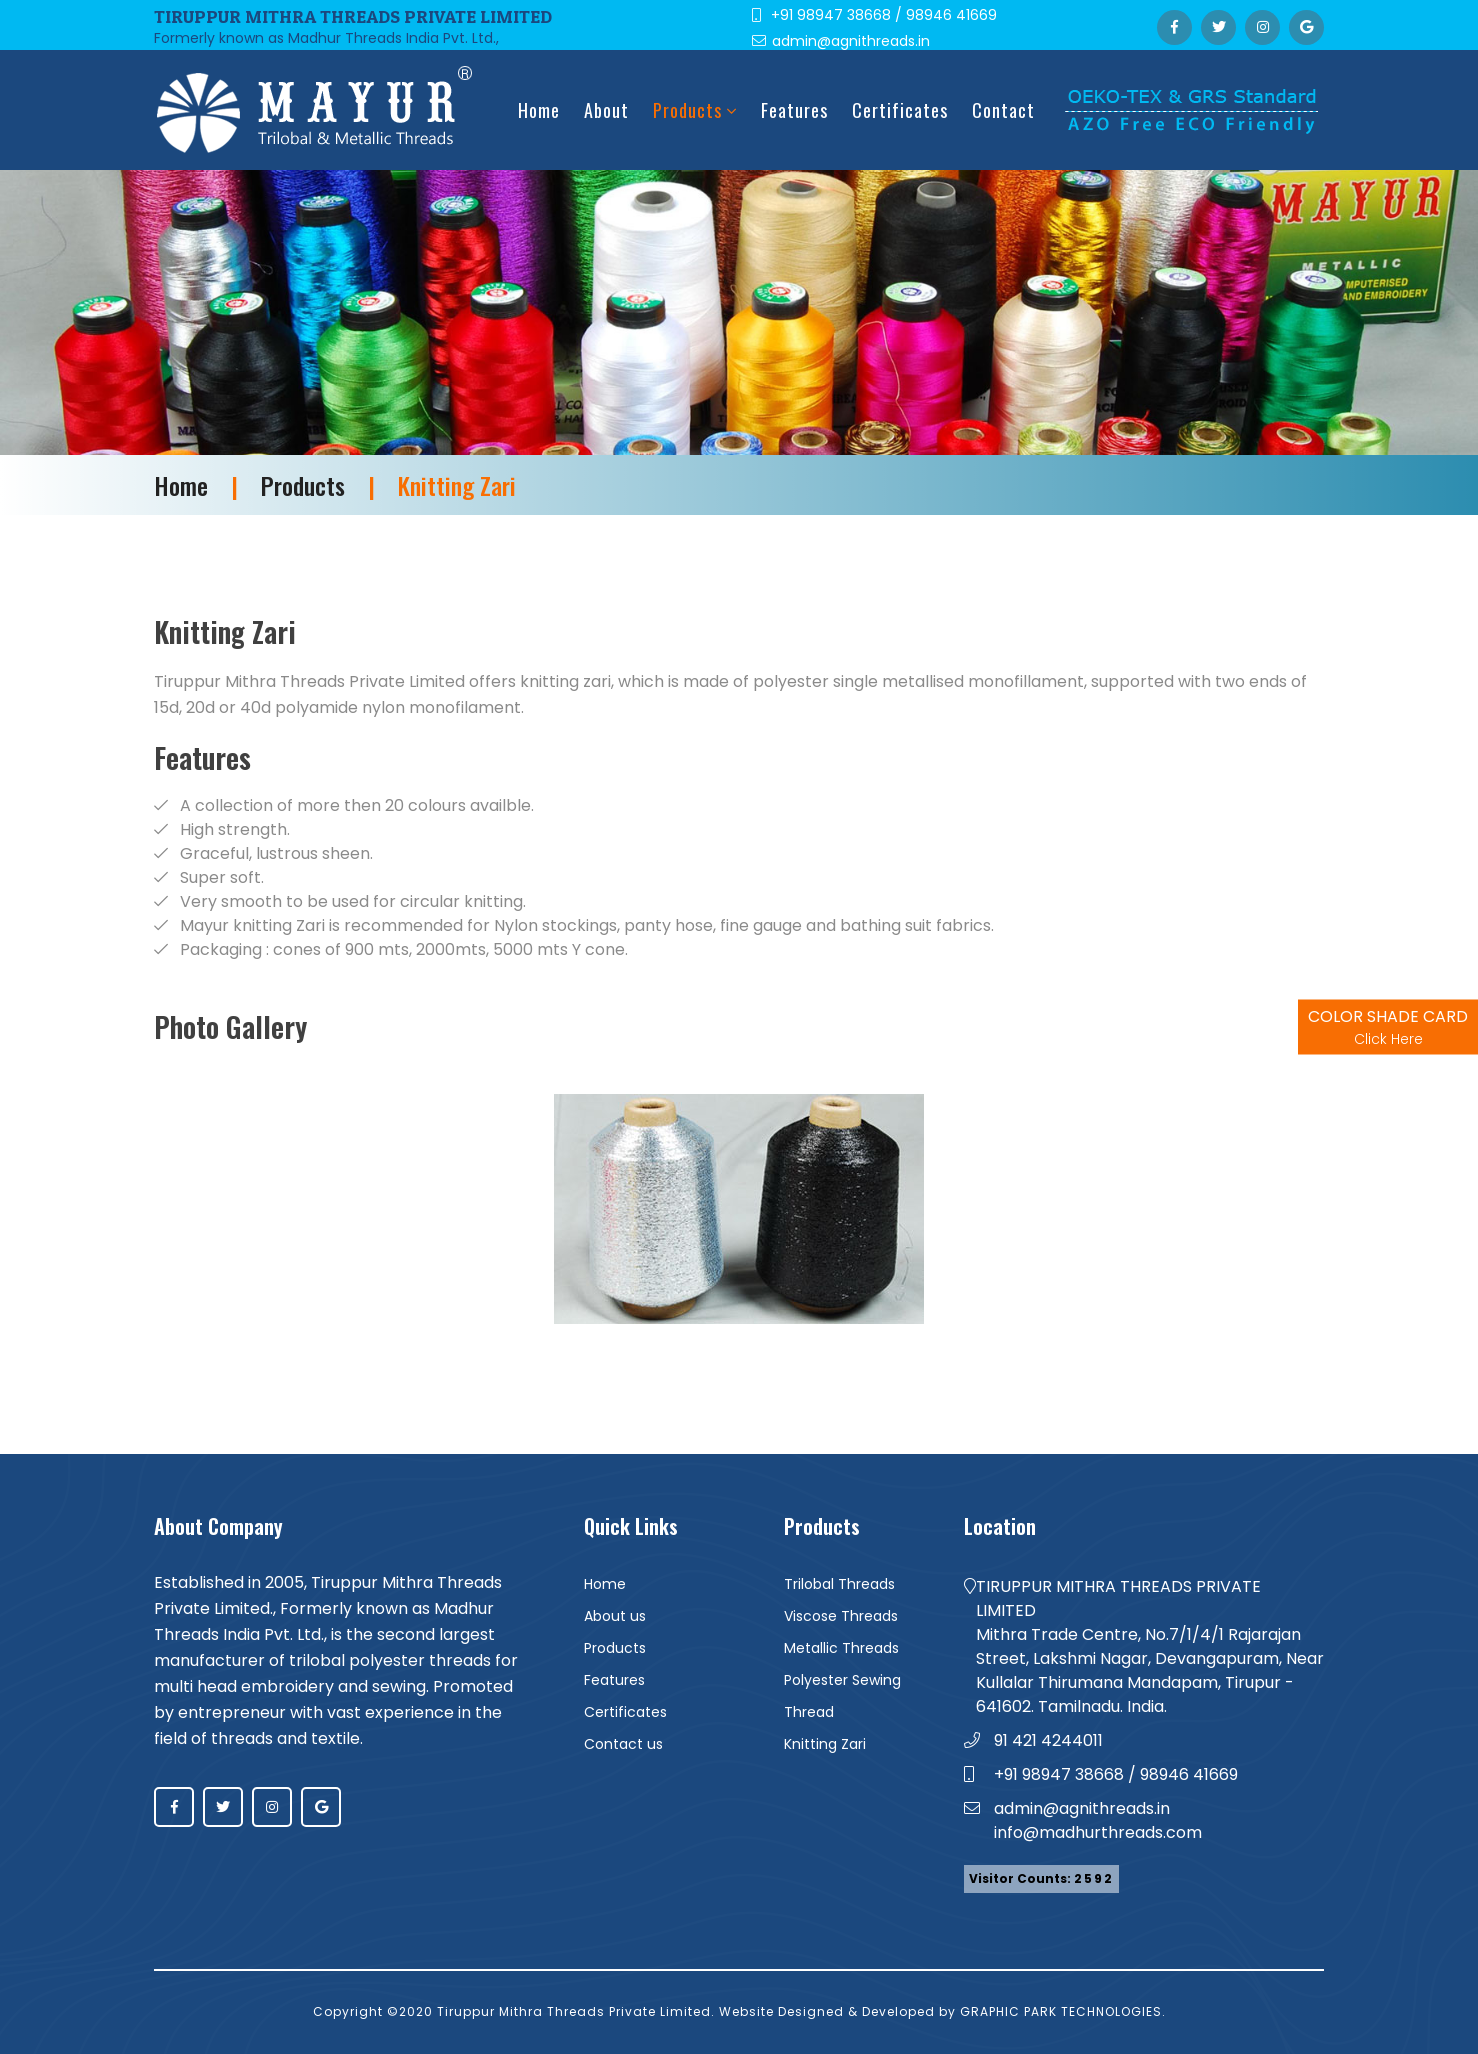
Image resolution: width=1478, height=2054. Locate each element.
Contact (1003, 110)
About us (615, 1616)
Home (539, 110)
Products (695, 110)
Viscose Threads (841, 1616)
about (606, 110)
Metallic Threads (841, 1648)
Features (794, 110)
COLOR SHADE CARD (1388, 1027)
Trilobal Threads (839, 1584)
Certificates (900, 110)
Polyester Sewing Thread (842, 1696)
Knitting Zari (825, 1744)
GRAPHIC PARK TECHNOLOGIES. (1063, 2011)
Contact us (623, 1744)
